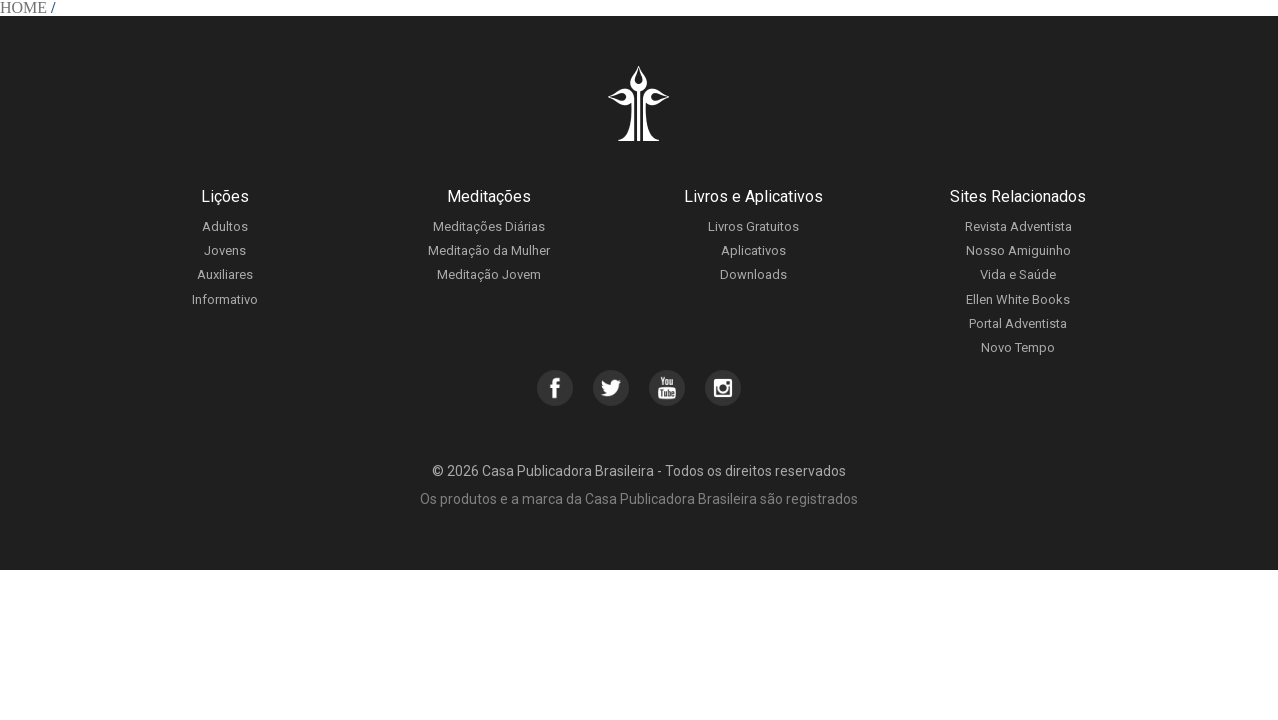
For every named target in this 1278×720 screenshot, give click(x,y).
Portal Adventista (1018, 323)
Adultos (225, 226)
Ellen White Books (1018, 299)
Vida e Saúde (1018, 274)
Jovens (225, 250)
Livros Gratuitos (753, 226)
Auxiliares (225, 274)
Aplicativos (753, 250)
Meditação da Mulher (489, 250)
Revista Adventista (1018, 226)
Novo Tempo (1018, 347)
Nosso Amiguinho (1018, 250)
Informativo (225, 299)
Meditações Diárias (489, 226)
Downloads (753, 274)
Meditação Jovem (489, 274)
